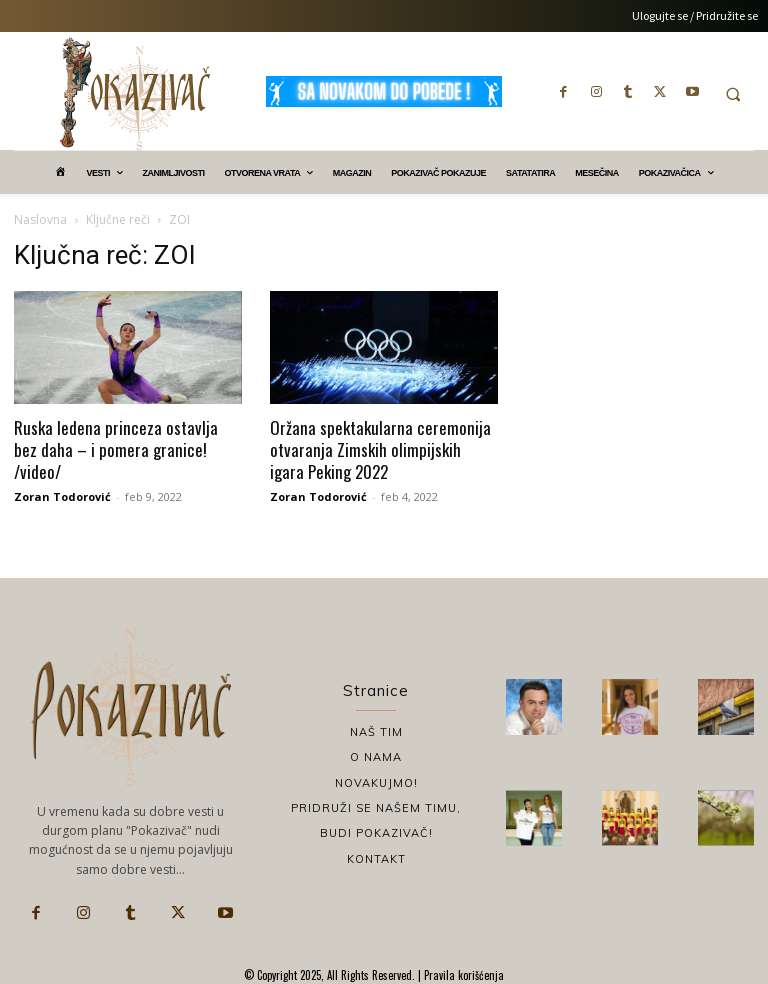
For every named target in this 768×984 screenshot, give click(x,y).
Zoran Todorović (62, 496)
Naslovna (40, 219)
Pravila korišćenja (462, 975)
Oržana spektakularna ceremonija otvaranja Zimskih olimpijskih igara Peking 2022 (380, 449)
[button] (733, 94)
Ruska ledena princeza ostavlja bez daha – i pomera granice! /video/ (116, 449)
